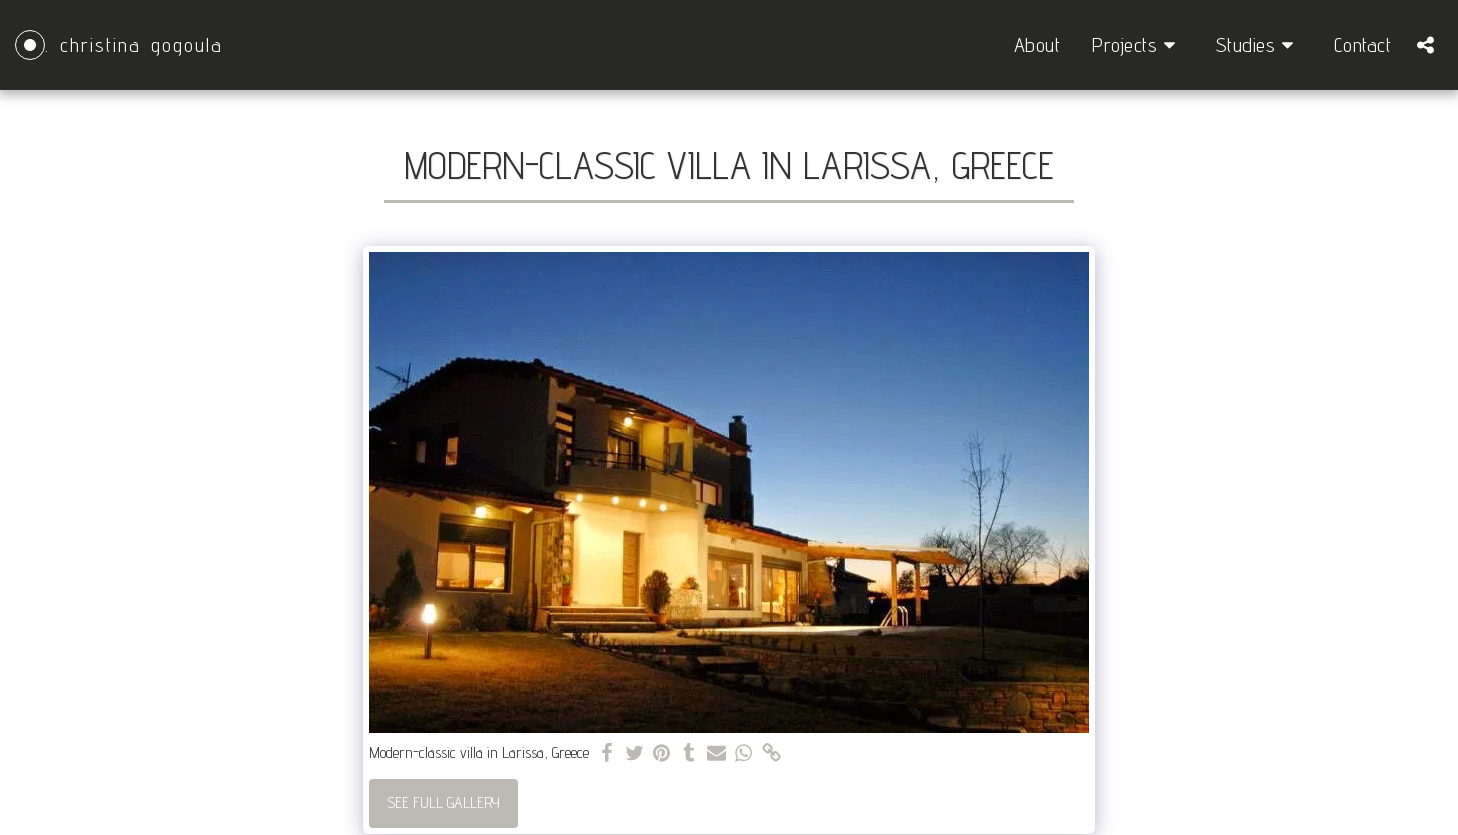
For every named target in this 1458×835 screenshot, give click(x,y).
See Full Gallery (443, 802)
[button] (1138, 45)
